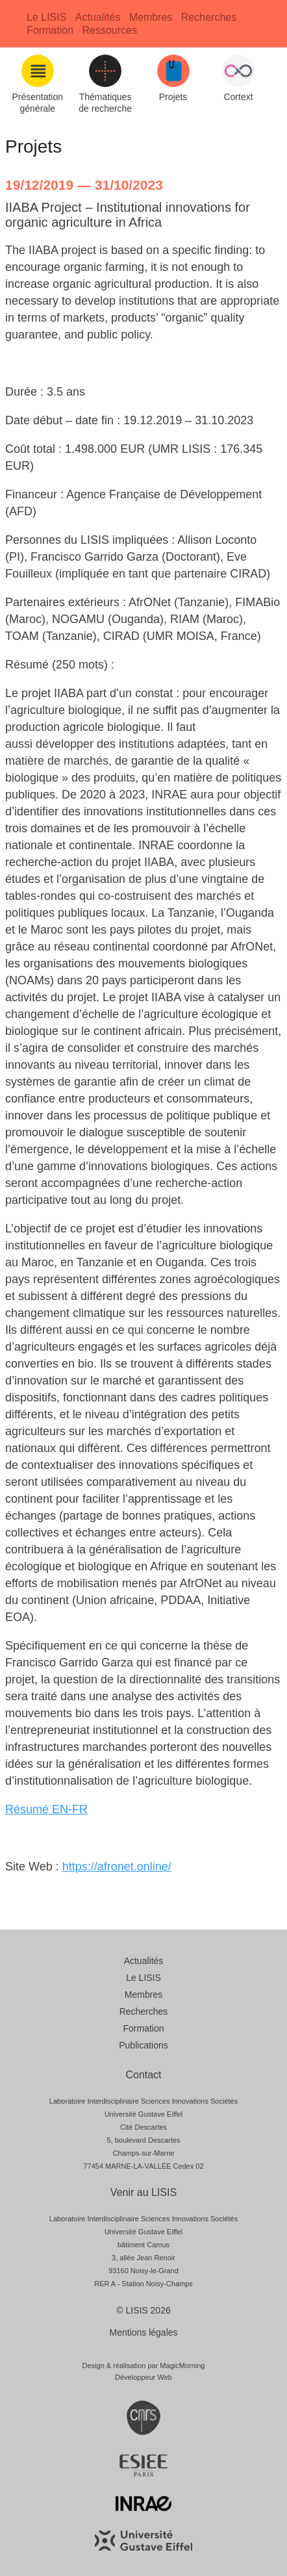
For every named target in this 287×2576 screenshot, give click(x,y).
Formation (50, 30)
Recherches (208, 17)
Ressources (109, 30)
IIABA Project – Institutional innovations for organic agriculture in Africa (127, 214)
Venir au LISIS (143, 2192)
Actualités (97, 17)
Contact (143, 2074)
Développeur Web (143, 2377)
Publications (143, 2045)
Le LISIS (46, 17)
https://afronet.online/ (116, 1866)
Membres (151, 17)
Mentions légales (143, 2332)
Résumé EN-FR (46, 1809)
